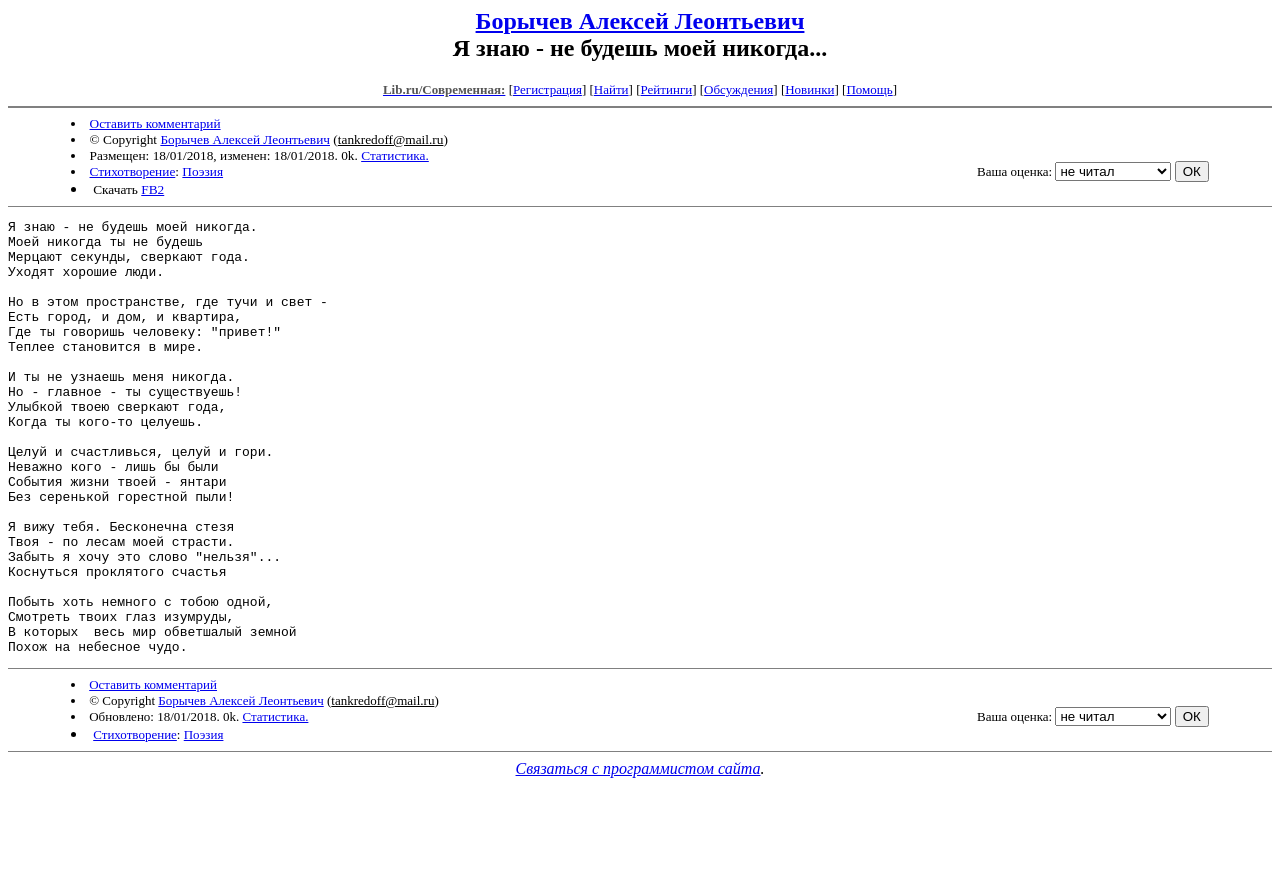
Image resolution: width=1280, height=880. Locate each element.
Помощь (869, 89)
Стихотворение (133, 171)
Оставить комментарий (155, 123)
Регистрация (547, 89)
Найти (611, 89)
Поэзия (202, 171)
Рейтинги (667, 89)
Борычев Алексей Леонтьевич (640, 21)
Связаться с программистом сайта (638, 855)
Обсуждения (738, 89)
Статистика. (395, 155)
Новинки (809, 89)
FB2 (152, 189)
